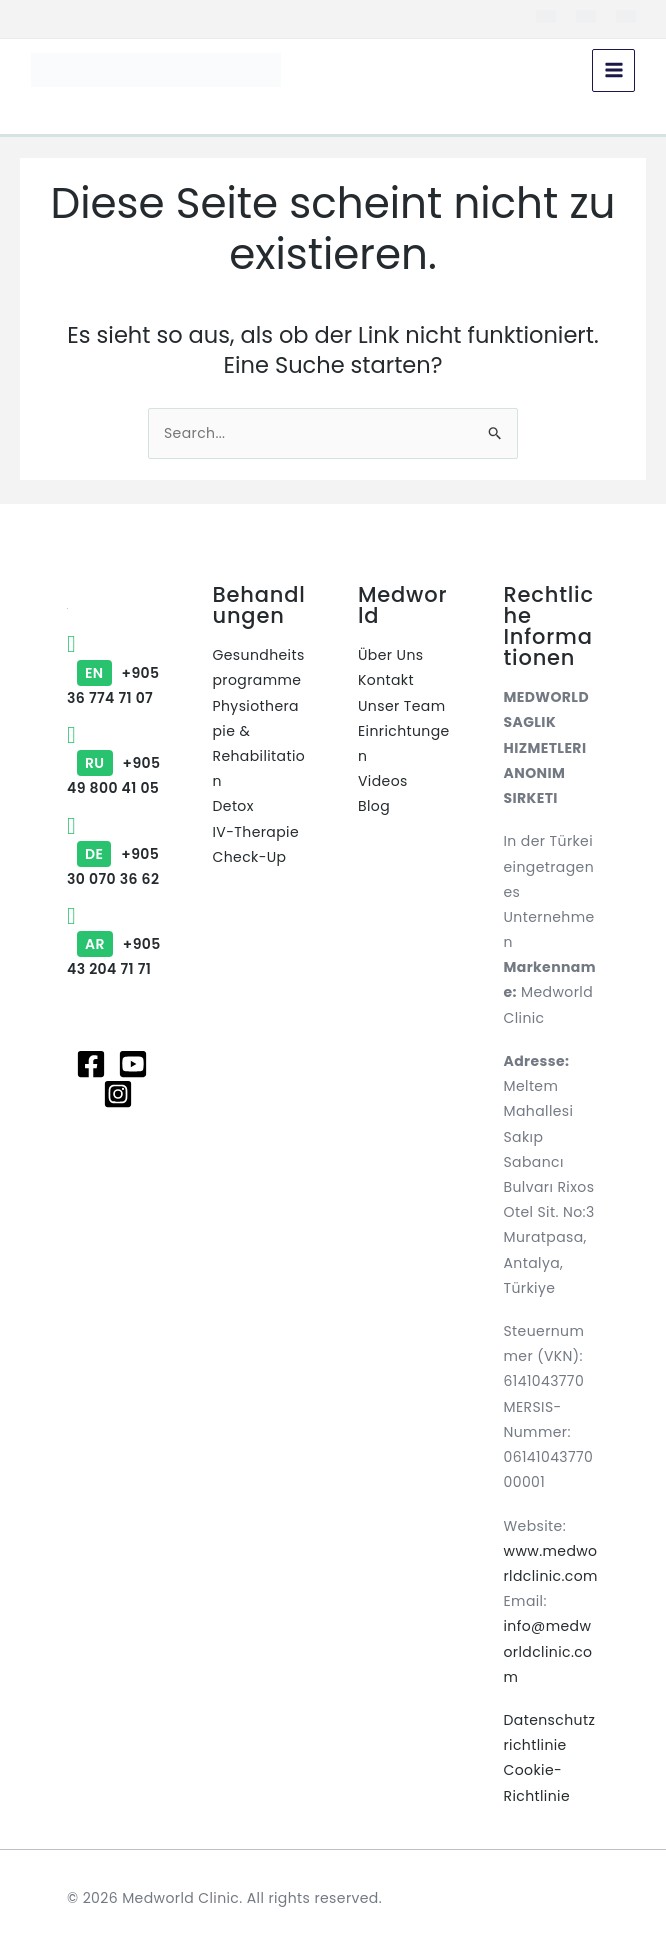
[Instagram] (118, 1094)
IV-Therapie (256, 832)
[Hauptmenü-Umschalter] (612, 71)
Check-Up (250, 857)
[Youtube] (133, 1064)
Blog (374, 806)
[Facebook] (91, 1064)
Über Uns (390, 655)
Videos (383, 781)
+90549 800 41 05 (113, 763)
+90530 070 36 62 (113, 854)
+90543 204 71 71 (114, 944)
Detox (233, 806)
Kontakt (386, 680)
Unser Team (402, 706)
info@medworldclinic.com (548, 1651)
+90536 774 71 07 (113, 672)
